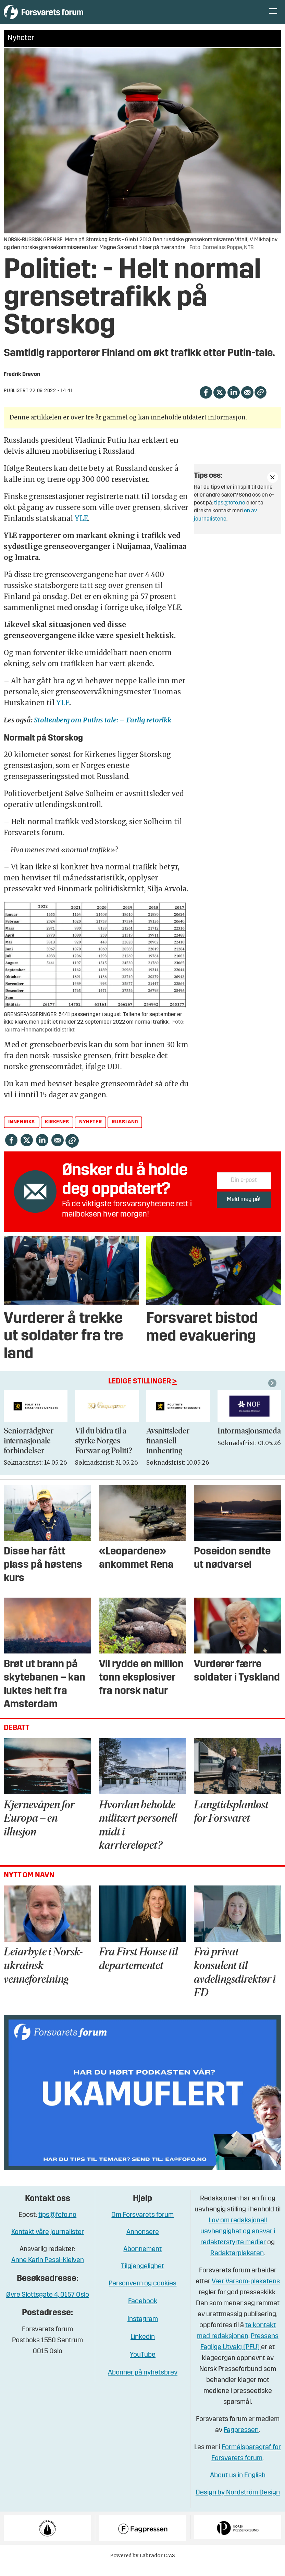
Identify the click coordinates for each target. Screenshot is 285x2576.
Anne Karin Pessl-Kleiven (47, 2270)
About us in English (237, 2485)
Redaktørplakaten (237, 2263)
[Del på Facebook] (205, 402)
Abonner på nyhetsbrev (142, 2383)
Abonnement (142, 2259)
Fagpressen (241, 2440)
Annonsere (142, 2242)
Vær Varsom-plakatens (246, 2291)
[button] (273, 1393)
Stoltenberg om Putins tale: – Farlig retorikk (102, 730)
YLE (81, 528)
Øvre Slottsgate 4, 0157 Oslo (47, 2305)
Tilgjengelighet (142, 2276)
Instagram (142, 2329)
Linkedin (143, 2347)
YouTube (143, 2365)
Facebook (142, 2311)
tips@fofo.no (229, 513)
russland (125, 1132)
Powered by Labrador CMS (142, 2566)
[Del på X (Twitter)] (219, 402)
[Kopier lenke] (261, 402)
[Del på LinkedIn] (233, 402)
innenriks (21, 1132)
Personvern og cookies (142, 2294)
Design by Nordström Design (238, 2503)
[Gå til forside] (67, 17)
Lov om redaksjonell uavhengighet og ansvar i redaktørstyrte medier (237, 2241)
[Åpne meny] (273, 17)
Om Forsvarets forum (142, 2225)
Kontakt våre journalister (47, 2242)
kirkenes (57, 1132)
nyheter (90, 1132)
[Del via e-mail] (247, 402)
